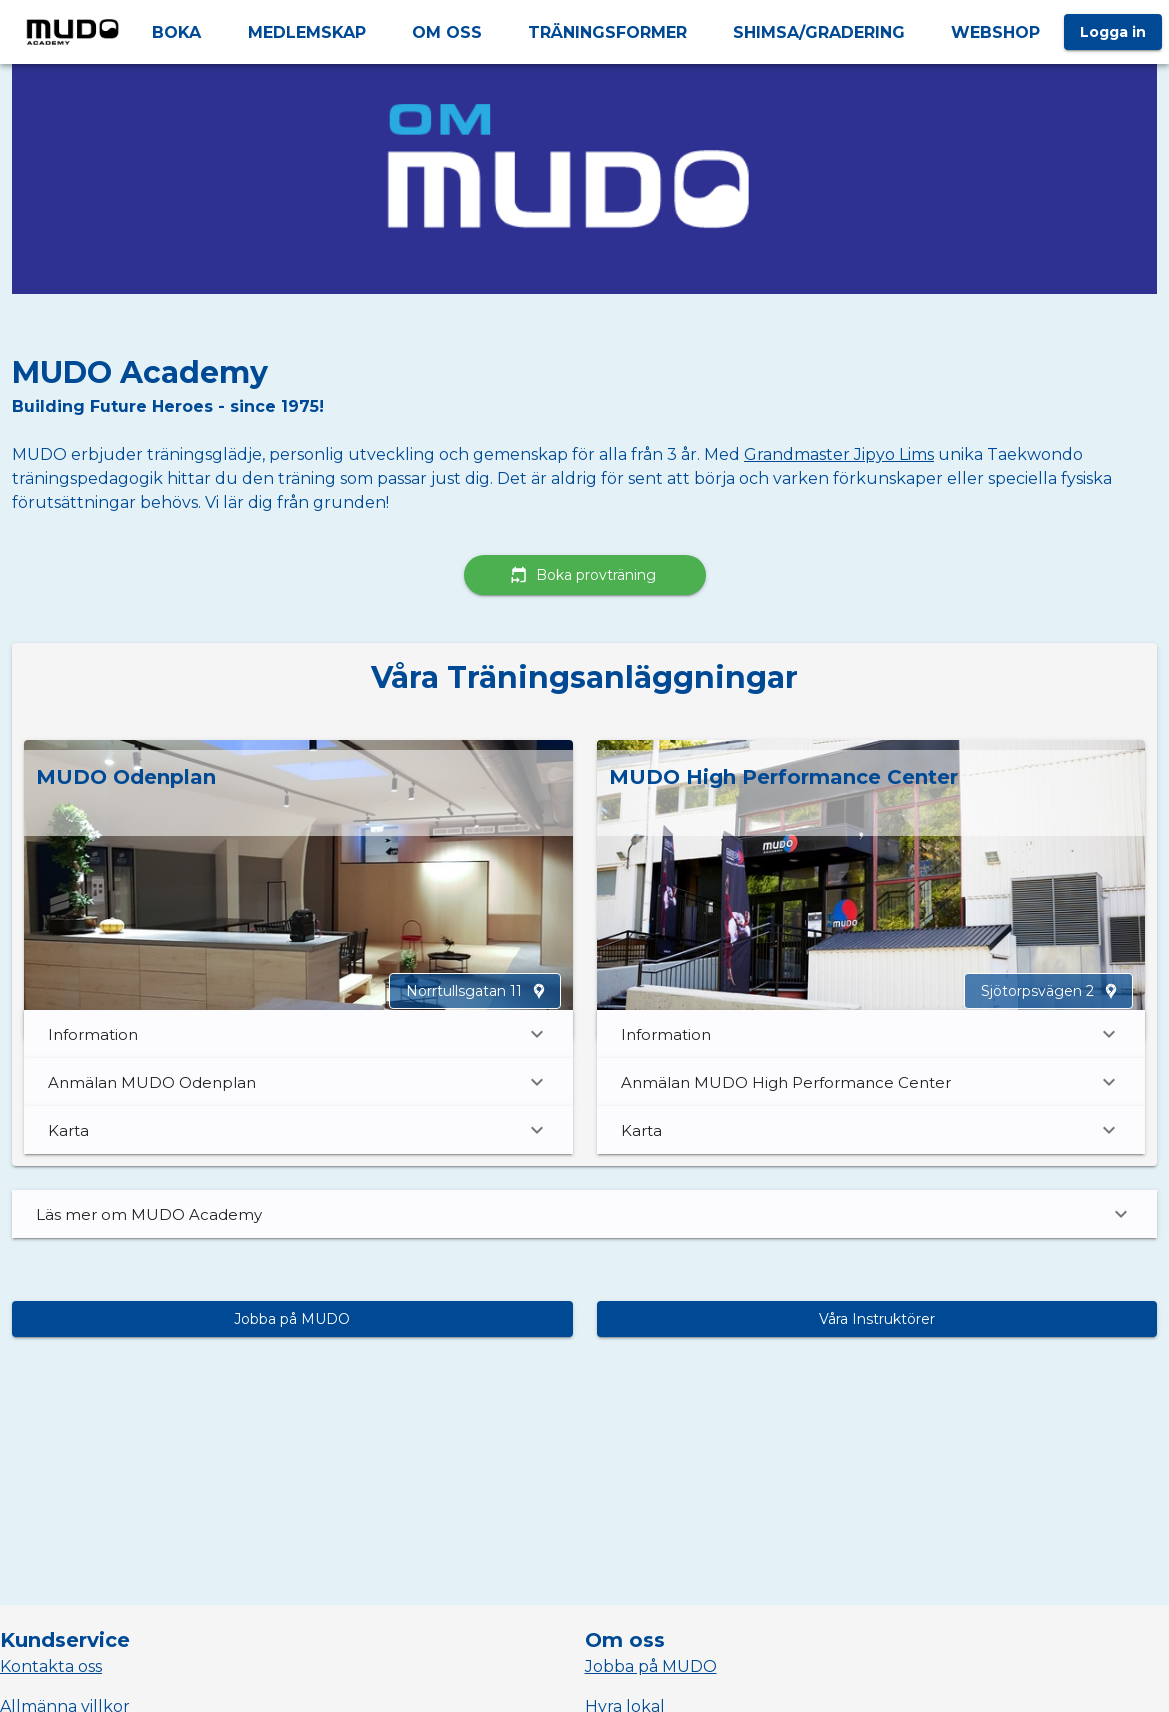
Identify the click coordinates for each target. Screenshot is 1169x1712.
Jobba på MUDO (651, 1666)
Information (298, 1034)
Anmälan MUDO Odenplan (298, 1082)
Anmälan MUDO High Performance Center (871, 1082)
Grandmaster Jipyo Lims (839, 454)
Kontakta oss (51, 1666)
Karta (298, 1130)
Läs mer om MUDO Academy (584, 1214)
